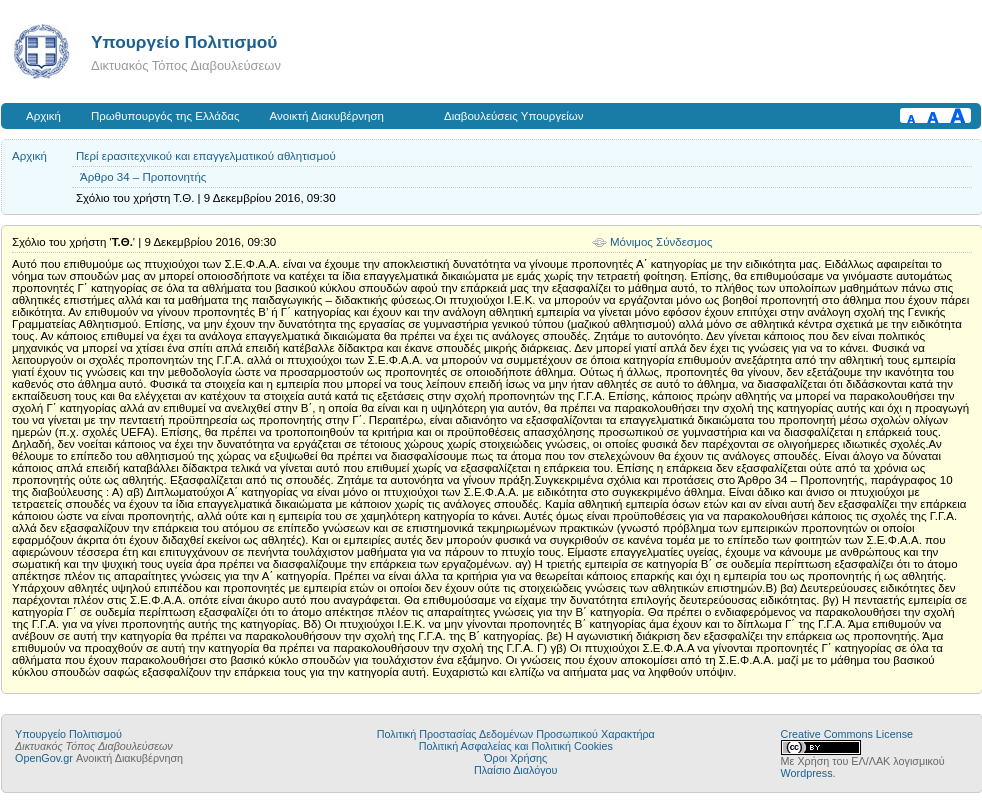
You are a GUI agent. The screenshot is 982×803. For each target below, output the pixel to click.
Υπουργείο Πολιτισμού (184, 42)
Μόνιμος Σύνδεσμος (661, 242)
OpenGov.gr (44, 758)
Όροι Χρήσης (515, 758)
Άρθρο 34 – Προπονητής (143, 177)
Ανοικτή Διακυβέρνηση (327, 116)
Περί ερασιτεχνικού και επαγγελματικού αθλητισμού (206, 156)
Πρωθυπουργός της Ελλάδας (165, 116)
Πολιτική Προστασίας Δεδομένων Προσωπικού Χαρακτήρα (516, 734)
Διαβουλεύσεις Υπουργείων (514, 116)
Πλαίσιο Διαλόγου (515, 770)
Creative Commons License (847, 734)
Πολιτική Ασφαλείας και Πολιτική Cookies (516, 746)
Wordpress (807, 773)
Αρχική (43, 116)
